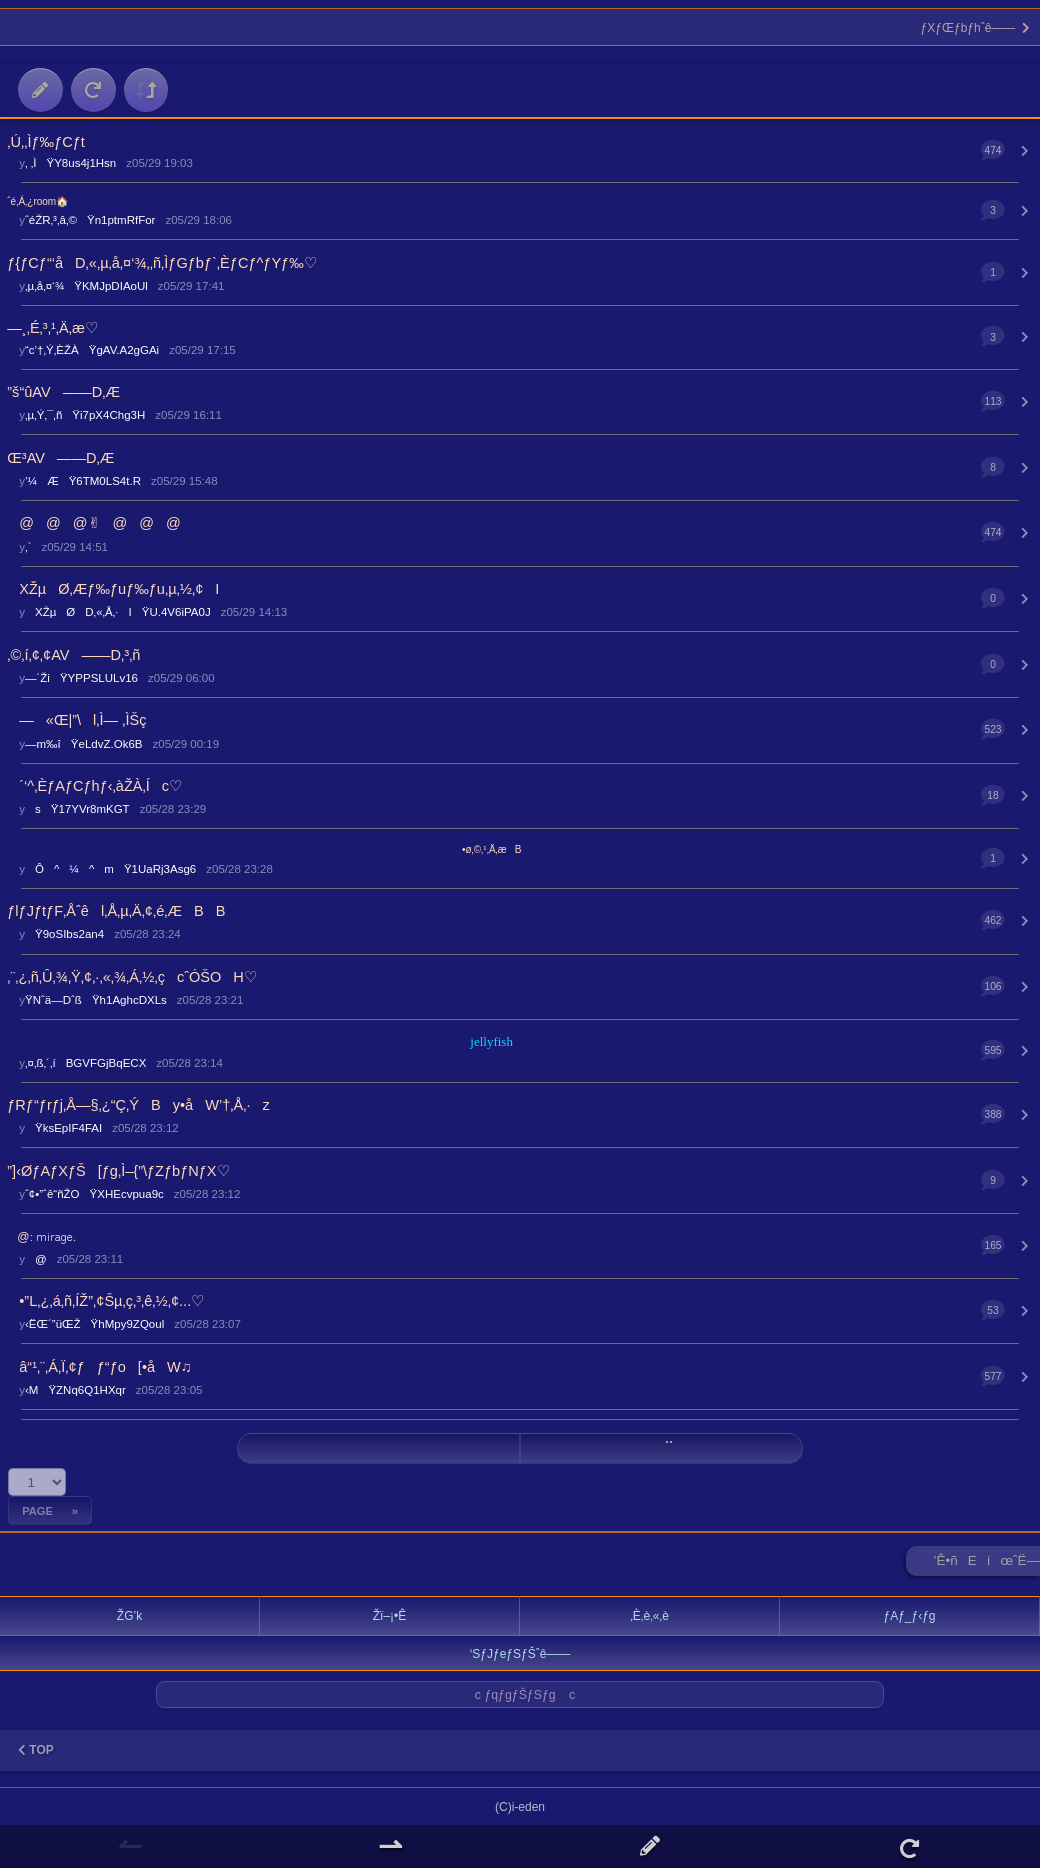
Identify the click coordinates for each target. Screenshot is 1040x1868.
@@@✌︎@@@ (94, 523)
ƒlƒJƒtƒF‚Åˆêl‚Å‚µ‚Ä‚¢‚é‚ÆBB (116, 911)
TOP (36, 1750)
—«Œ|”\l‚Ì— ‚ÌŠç (76, 720)
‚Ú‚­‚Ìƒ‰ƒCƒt (46, 142)
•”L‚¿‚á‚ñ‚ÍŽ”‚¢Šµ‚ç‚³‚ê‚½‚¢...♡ (105, 1301)
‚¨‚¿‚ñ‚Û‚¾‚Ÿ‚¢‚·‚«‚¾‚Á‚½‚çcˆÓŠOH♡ (132, 977)
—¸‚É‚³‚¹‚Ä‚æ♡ (52, 328)
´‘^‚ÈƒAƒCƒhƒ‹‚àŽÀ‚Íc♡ (94, 786)
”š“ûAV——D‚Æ (63, 392)
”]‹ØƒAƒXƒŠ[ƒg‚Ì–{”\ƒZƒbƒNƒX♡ (118, 1171)
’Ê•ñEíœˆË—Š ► (987, 1564)
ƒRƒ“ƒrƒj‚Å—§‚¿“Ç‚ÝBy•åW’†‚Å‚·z (138, 1105)
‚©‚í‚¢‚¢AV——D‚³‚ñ (73, 655)
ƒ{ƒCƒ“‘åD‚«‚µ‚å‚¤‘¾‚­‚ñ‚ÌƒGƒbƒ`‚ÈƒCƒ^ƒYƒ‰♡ (161, 263)
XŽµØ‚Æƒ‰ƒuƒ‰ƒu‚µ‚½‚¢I (113, 589)
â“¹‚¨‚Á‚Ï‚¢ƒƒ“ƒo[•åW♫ (99, 1367)
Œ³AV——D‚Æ (60, 458)
